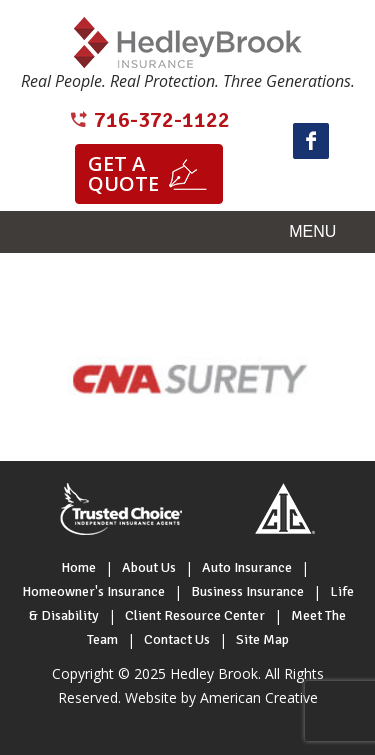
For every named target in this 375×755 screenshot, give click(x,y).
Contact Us (177, 639)
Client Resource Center (195, 615)
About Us (149, 567)
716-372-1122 (162, 119)
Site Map (262, 639)
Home (78, 567)
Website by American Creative (221, 697)
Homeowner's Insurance (93, 591)
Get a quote (123, 173)
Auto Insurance (247, 567)
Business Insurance (247, 591)
